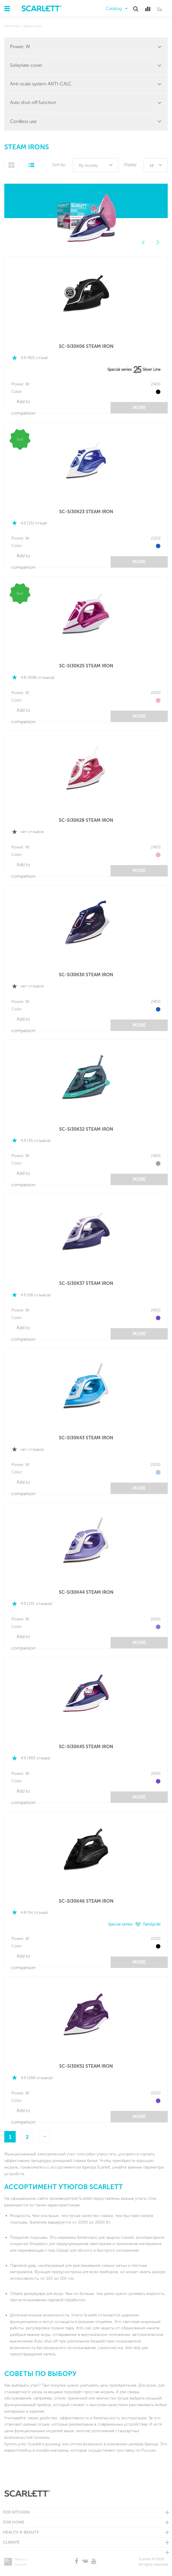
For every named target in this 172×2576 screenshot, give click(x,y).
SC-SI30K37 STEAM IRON (86, 1283)
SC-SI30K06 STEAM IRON (86, 346)
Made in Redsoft (21, 2562)
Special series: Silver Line (134, 369)
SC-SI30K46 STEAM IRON (86, 1901)
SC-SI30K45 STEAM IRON (86, 1746)
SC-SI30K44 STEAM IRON (86, 1592)
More (139, 407)
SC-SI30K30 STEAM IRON (86, 974)
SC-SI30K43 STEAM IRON (86, 1437)
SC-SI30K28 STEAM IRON (86, 820)
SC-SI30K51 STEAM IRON (86, 2066)
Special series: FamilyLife (134, 1924)
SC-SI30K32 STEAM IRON (86, 1129)
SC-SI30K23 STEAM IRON (86, 511)
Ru (159, 9)
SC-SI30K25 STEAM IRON (86, 665)
